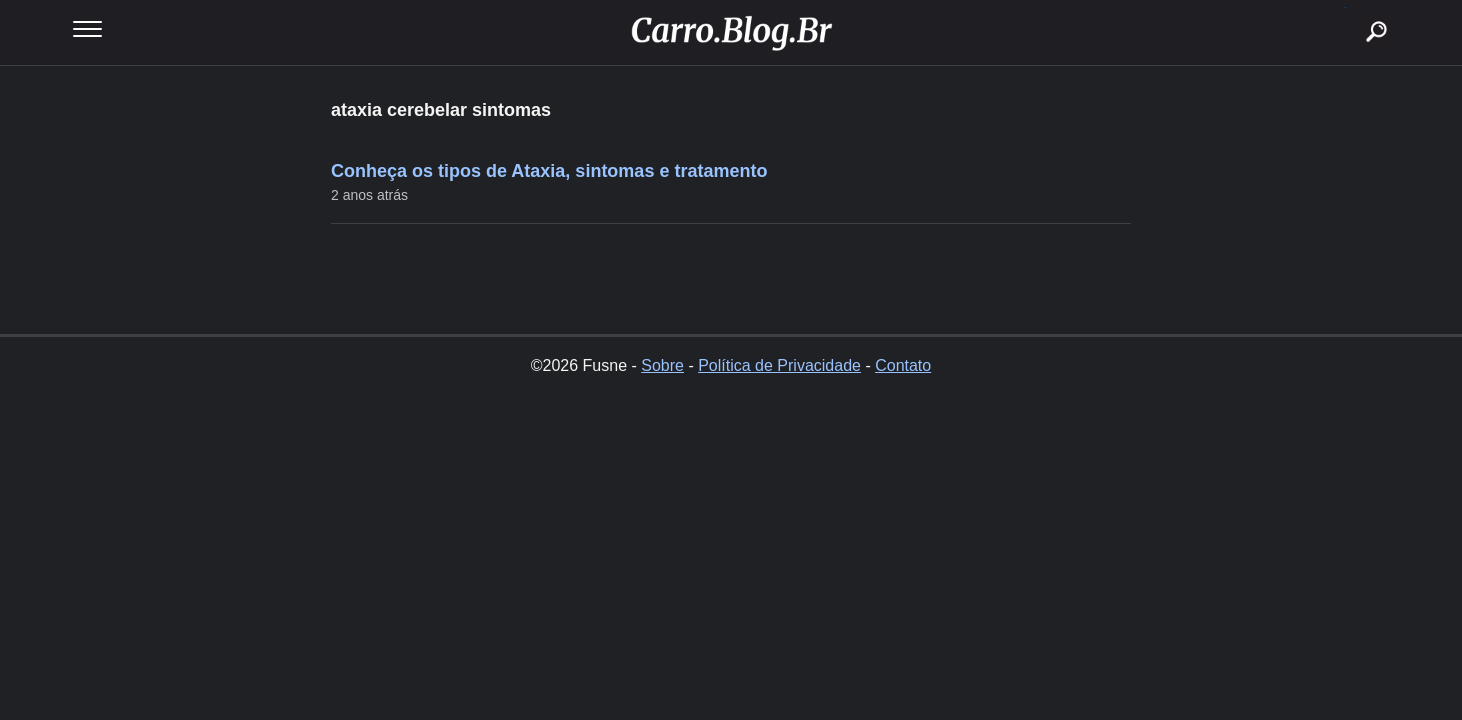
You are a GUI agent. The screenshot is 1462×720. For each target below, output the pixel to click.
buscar (1345, 7)
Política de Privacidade (779, 365)
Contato (903, 365)
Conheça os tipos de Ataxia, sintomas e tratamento (549, 171)
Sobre (662, 365)
